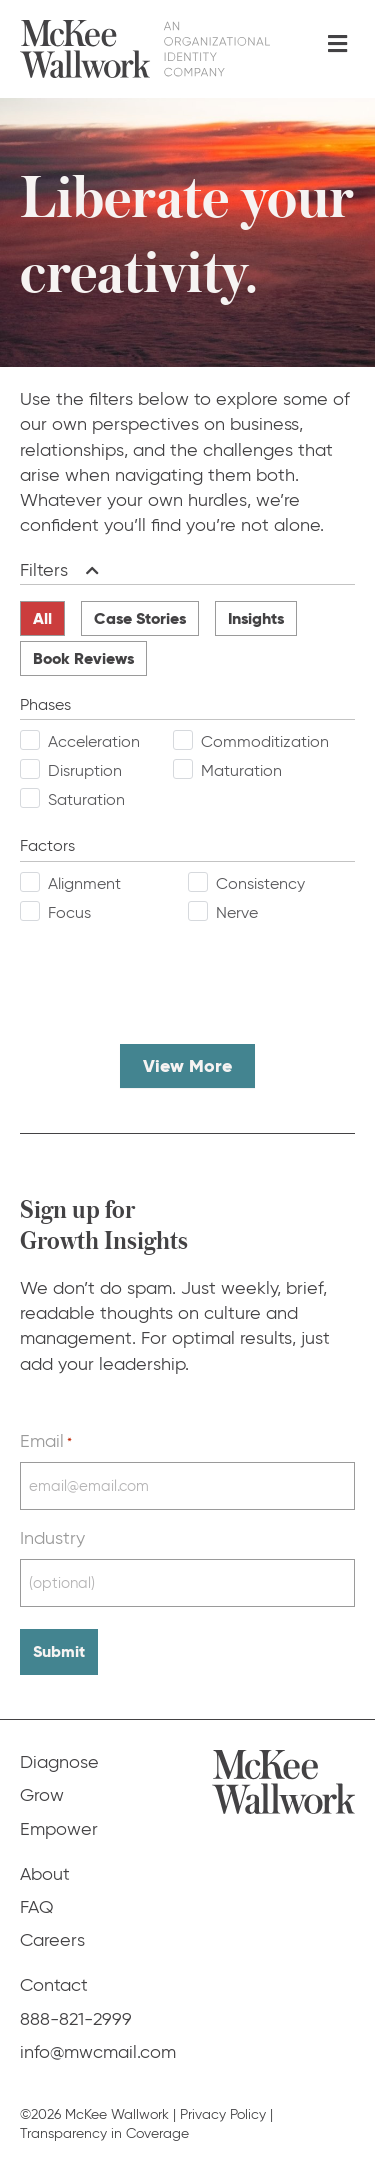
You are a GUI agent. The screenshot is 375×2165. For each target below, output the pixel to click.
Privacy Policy (223, 2114)
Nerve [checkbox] (237, 912)
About (45, 1874)
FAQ (37, 1907)
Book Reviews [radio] (83, 658)
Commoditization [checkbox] (265, 741)
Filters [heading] (44, 570)
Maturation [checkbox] (241, 770)
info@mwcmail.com (98, 2052)
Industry (52, 1538)
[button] (88, 570)
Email (46, 1441)
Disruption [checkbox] (85, 770)
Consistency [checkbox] (260, 883)
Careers (52, 1940)
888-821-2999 (76, 2019)
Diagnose (59, 1762)
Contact (54, 1985)
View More (187, 1065)
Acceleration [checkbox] (94, 741)
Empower (59, 1829)
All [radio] (42, 618)
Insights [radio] (256, 618)
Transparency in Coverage (104, 2133)
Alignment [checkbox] (84, 883)
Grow (42, 1795)
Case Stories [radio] (140, 618)
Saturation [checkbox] (86, 799)
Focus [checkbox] (69, 912)
